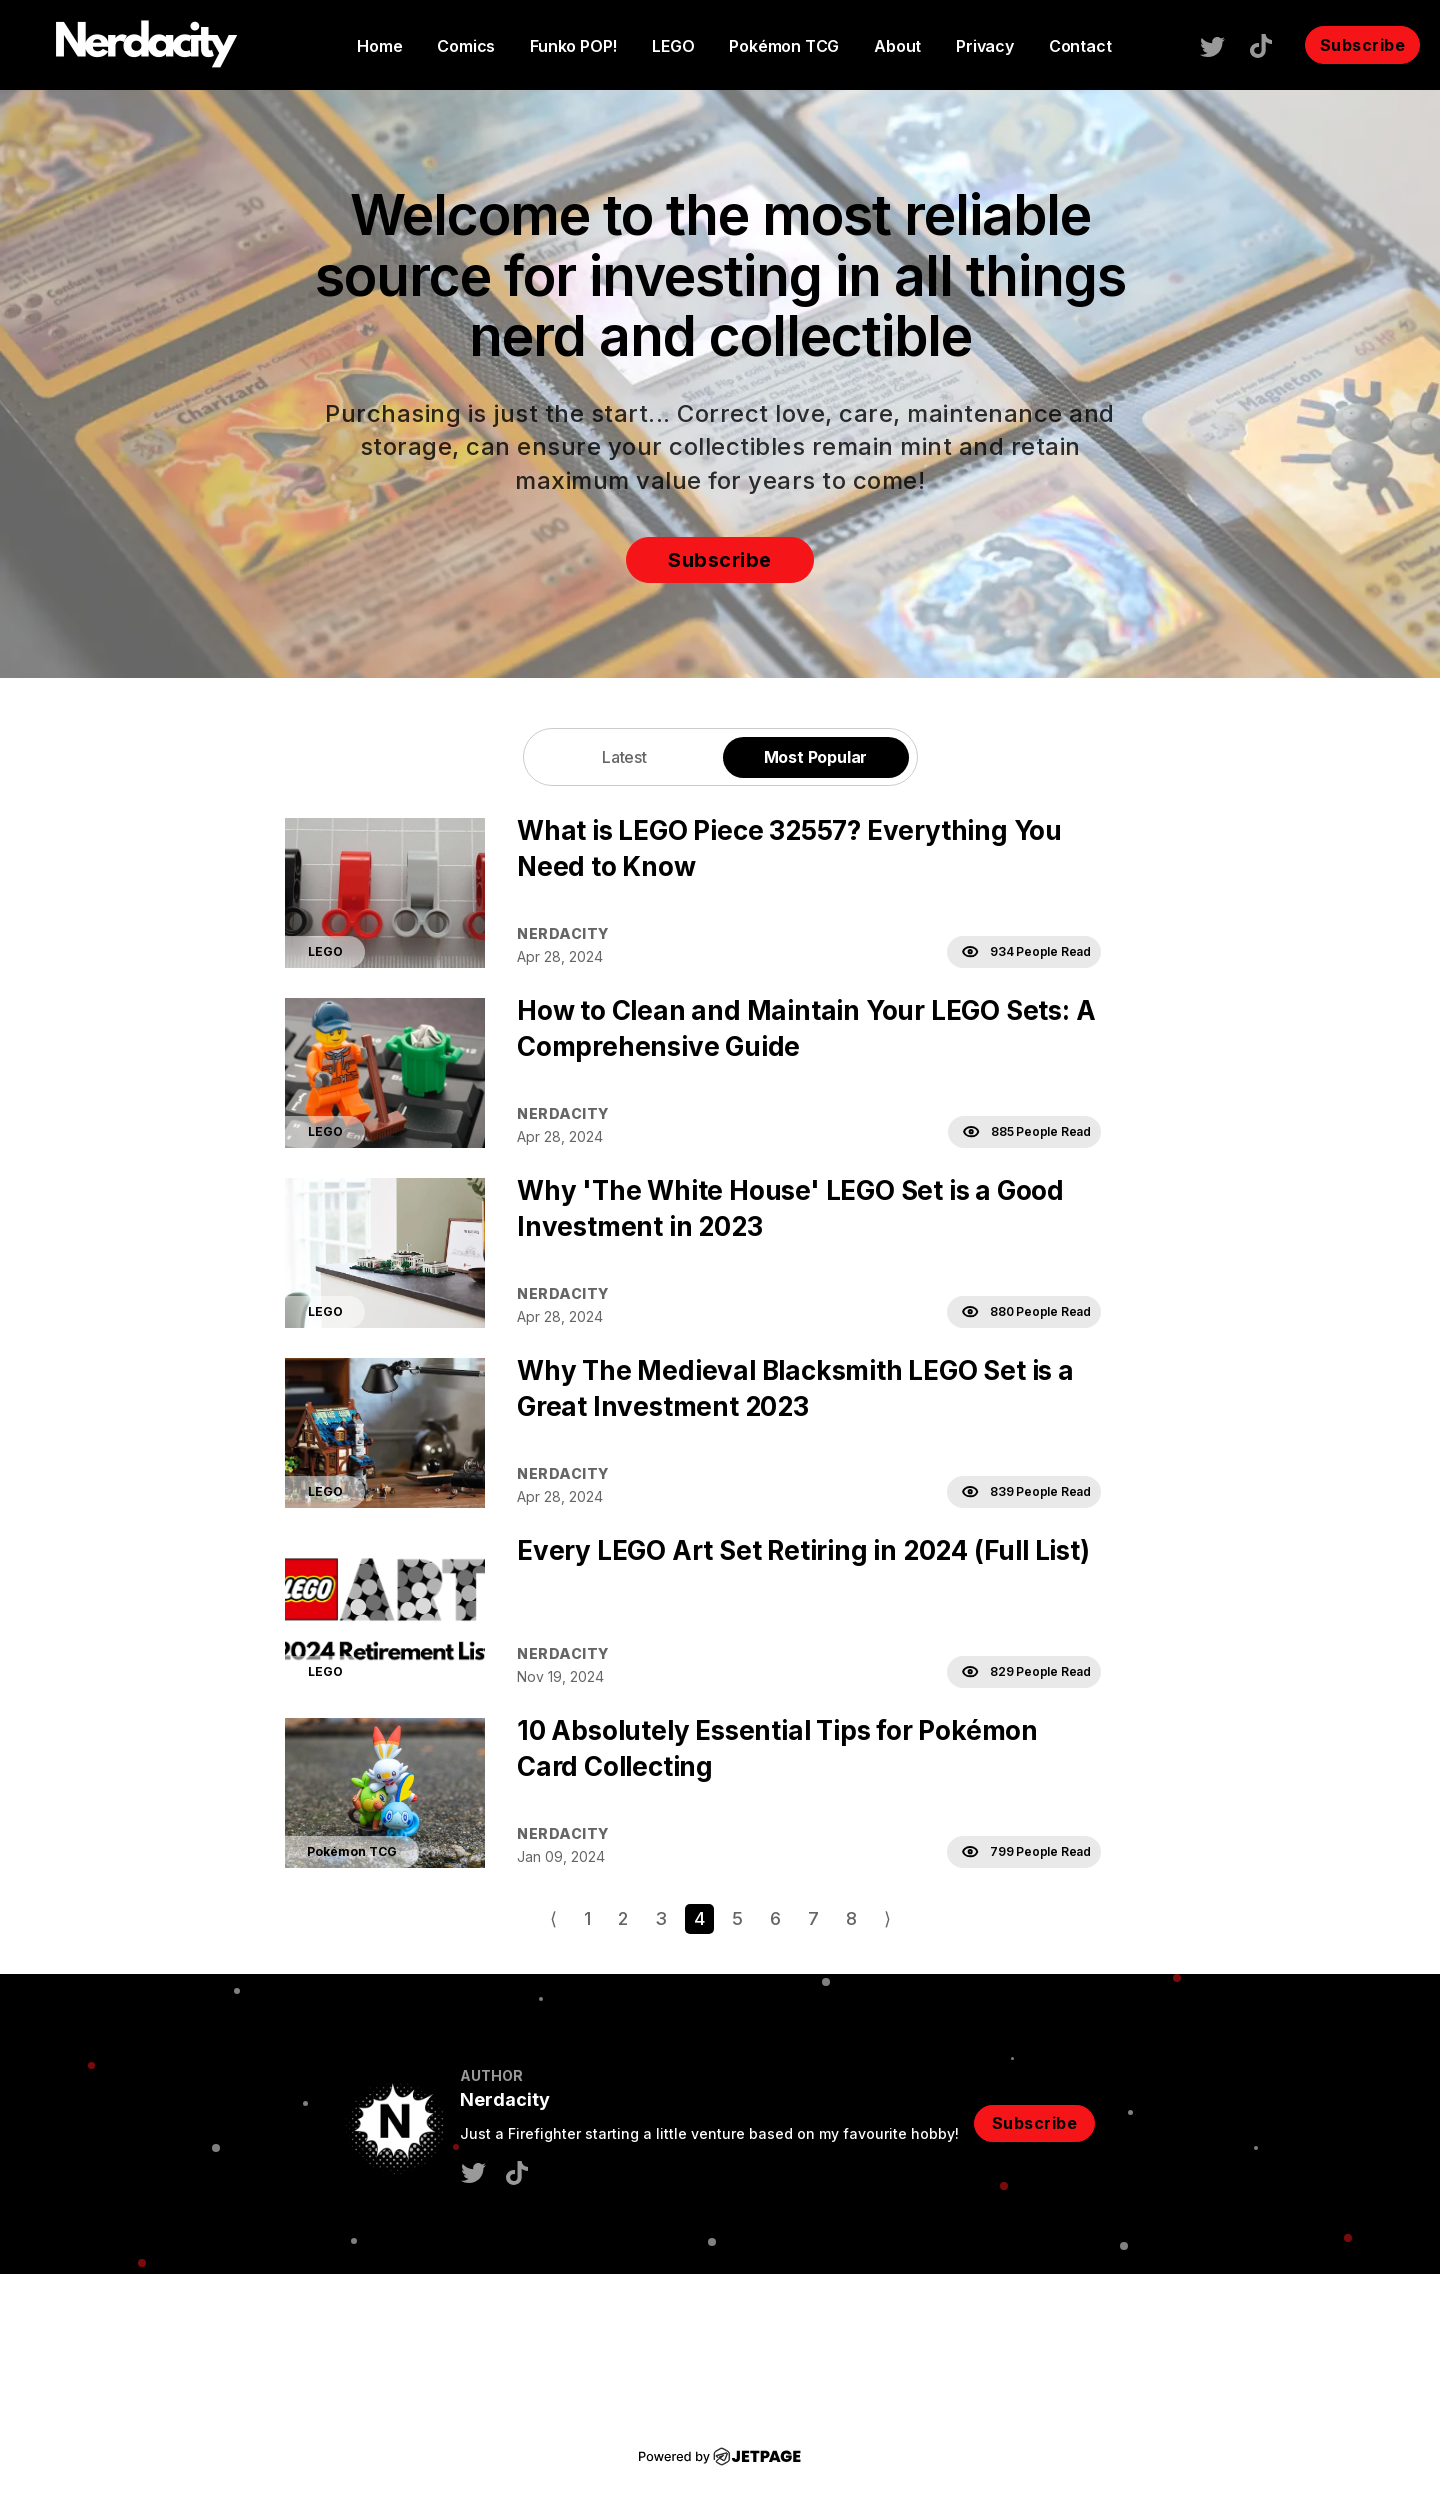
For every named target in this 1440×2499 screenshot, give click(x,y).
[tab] (625, 756)
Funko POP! (573, 46)
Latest (624, 757)
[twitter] (1222, 45)
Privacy (985, 46)
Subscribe (1363, 45)
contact (1080, 46)
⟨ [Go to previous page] (553, 1918)
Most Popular (816, 757)
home (379, 46)
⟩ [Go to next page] (887, 1918)
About (897, 46)
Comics (466, 46)
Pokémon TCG (784, 46)
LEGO (673, 46)
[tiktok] (1271, 44)
